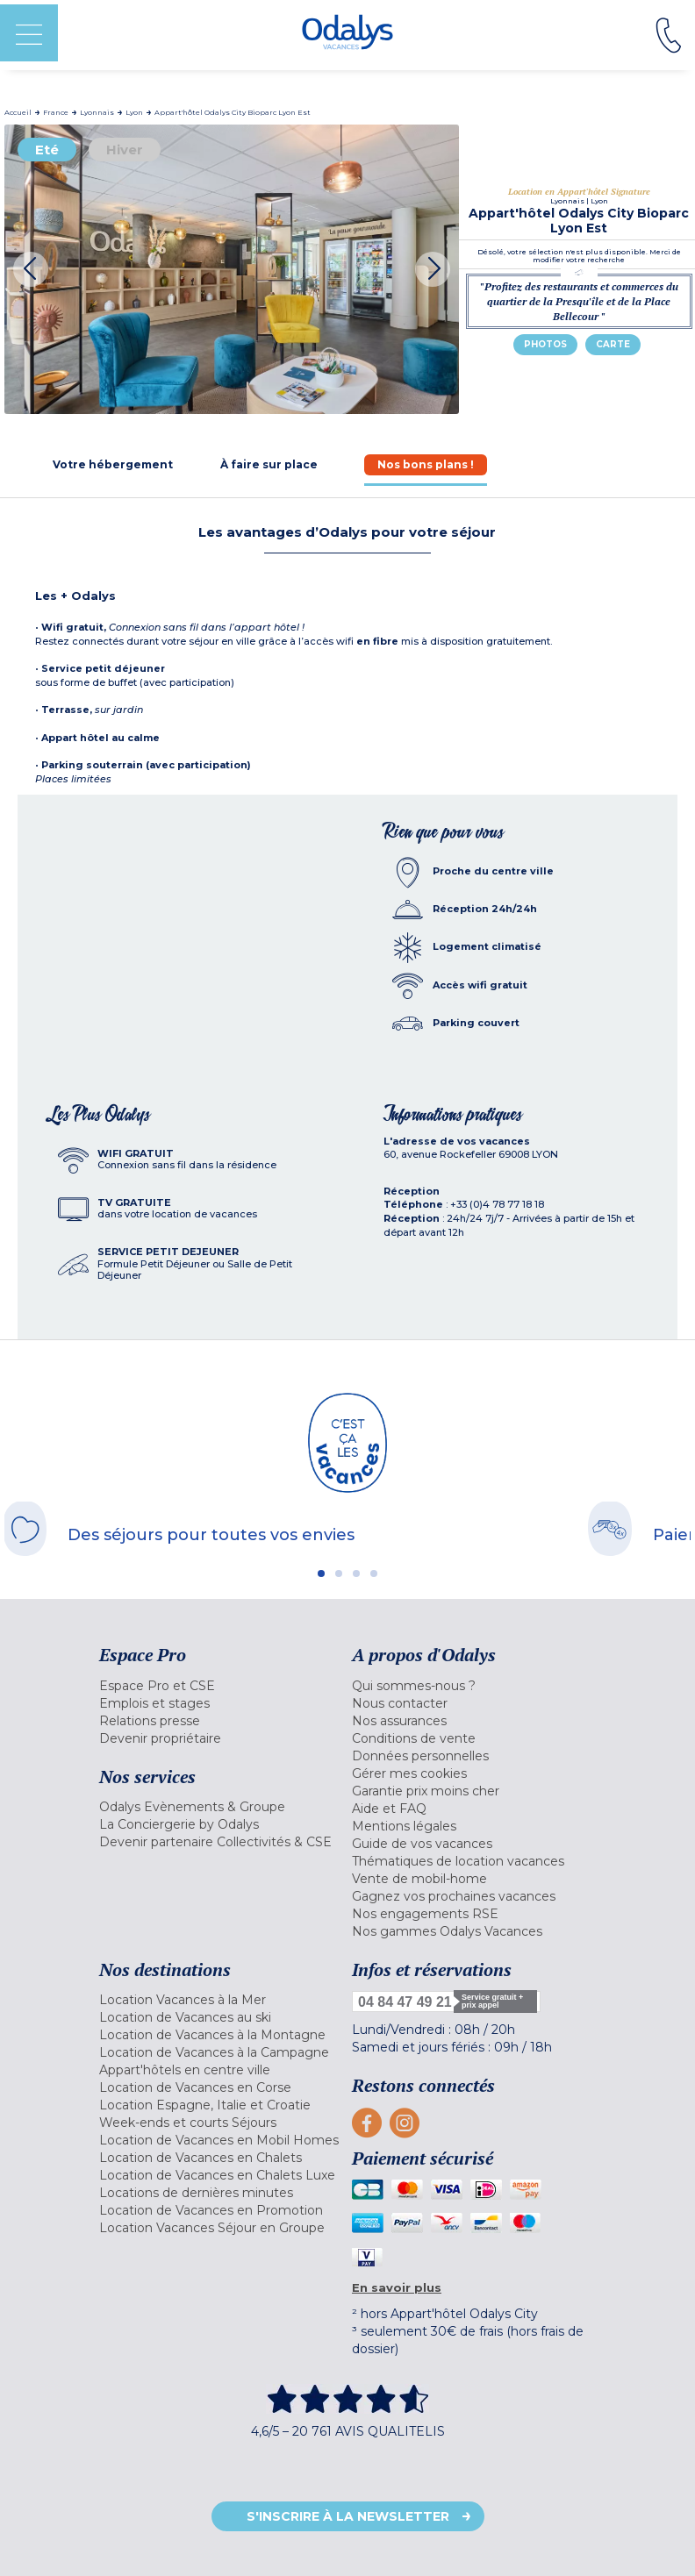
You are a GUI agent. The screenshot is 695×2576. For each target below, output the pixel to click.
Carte (613, 344)
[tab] (113, 464)
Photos (545, 344)
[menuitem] (221, 1686)
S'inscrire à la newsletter (348, 2516)
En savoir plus (396, 2287)
